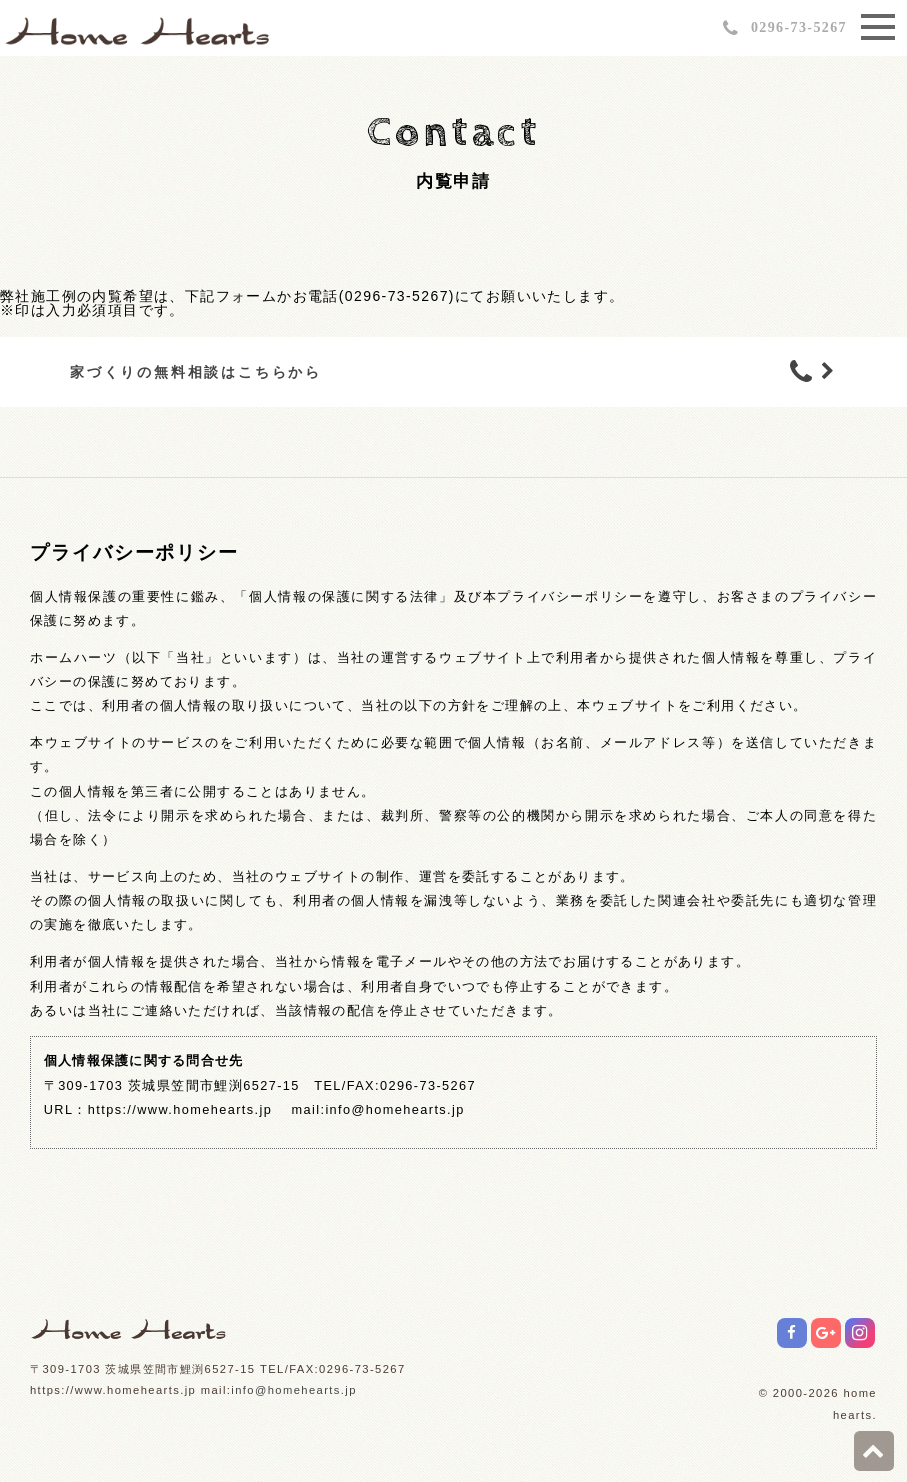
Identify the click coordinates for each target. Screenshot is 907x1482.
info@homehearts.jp (294, 1390)
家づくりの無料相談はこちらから (196, 372)
